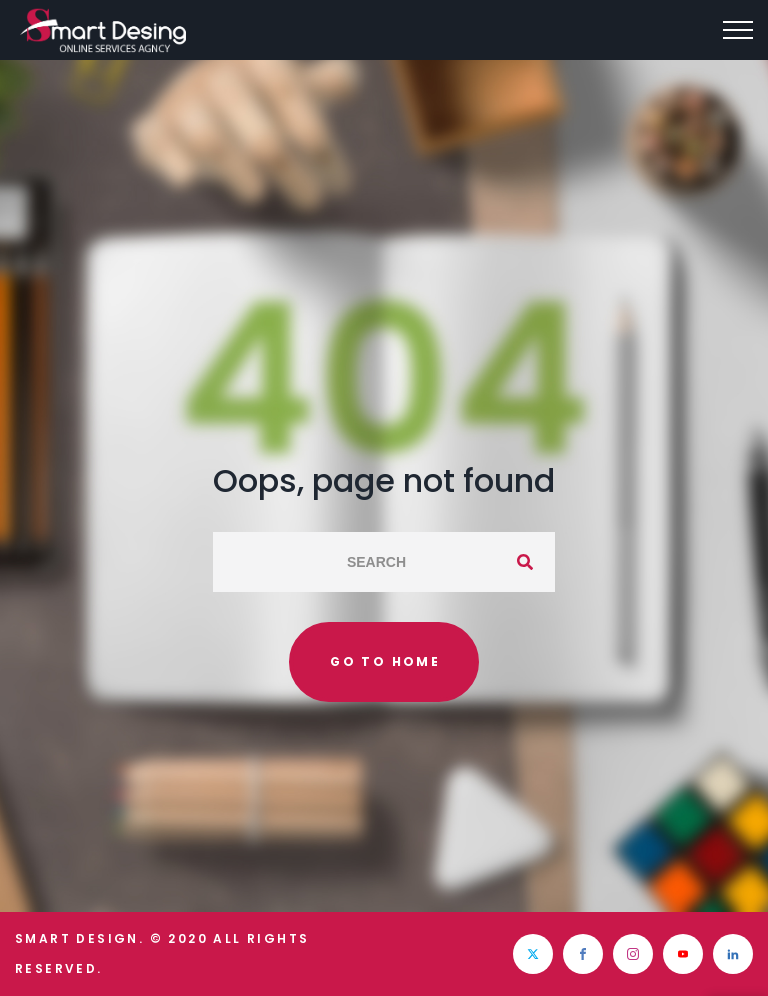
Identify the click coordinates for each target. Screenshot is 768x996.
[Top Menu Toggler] (738, 30)
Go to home (385, 661)
